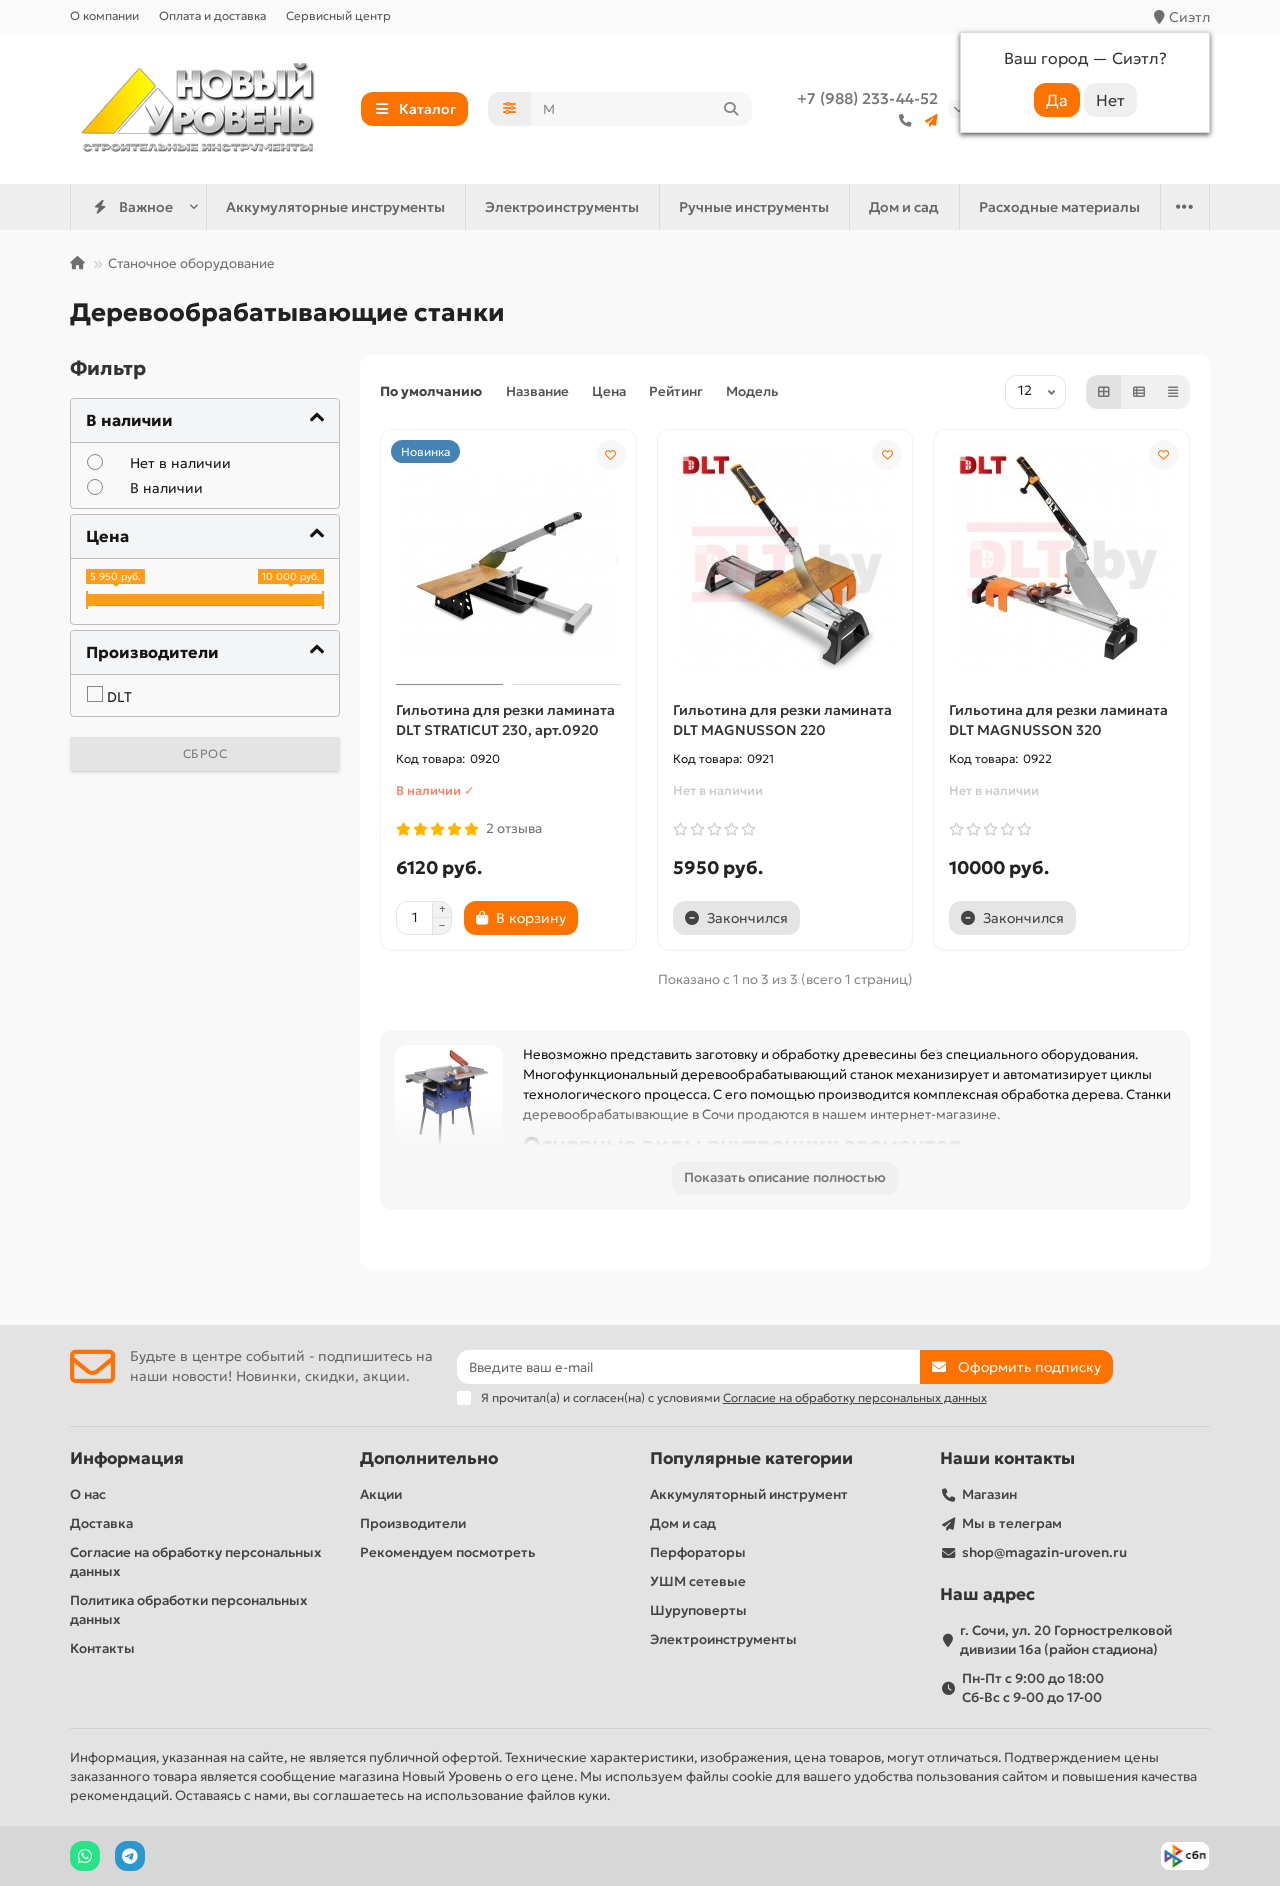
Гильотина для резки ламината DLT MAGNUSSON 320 (1058, 720)
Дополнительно (429, 1458)
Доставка (101, 1523)
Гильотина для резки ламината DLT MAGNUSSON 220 (782, 720)
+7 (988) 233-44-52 (867, 98)
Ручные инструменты (754, 207)
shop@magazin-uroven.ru (1044, 1552)
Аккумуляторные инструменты (335, 207)
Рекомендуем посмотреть (447, 1552)
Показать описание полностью (785, 1177)
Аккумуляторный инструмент (749, 1494)
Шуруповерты (698, 1610)
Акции (381, 1494)
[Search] (642, 109)
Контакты (102, 1648)
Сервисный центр (338, 15)
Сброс (205, 753)
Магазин (989, 1494)
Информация (127, 1458)
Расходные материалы (1059, 207)
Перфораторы (698, 1552)
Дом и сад (904, 207)
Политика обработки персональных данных (188, 1610)
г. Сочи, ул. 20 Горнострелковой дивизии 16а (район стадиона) (1066, 1640)
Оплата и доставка (212, 15)
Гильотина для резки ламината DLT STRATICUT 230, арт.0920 (505, 720)
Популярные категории (751, 1458)
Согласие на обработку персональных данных (195, 1562)
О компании (104, 15)
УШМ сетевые (698, 1581)
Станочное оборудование (191, 263)
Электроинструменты (562, 207)
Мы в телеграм (1012, 1523)
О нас (88, 1494)
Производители (413, 1523)
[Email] (689, 1367)
